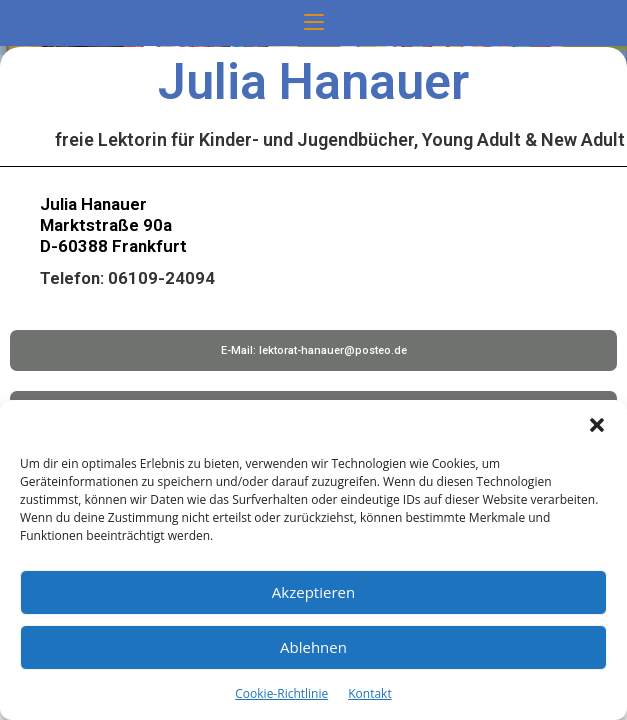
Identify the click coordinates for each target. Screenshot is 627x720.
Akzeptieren (313, 592)
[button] (597, 425)
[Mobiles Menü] (314, 23)
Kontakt (369, 693)
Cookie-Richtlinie (281, 693)
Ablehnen (313, 647)
